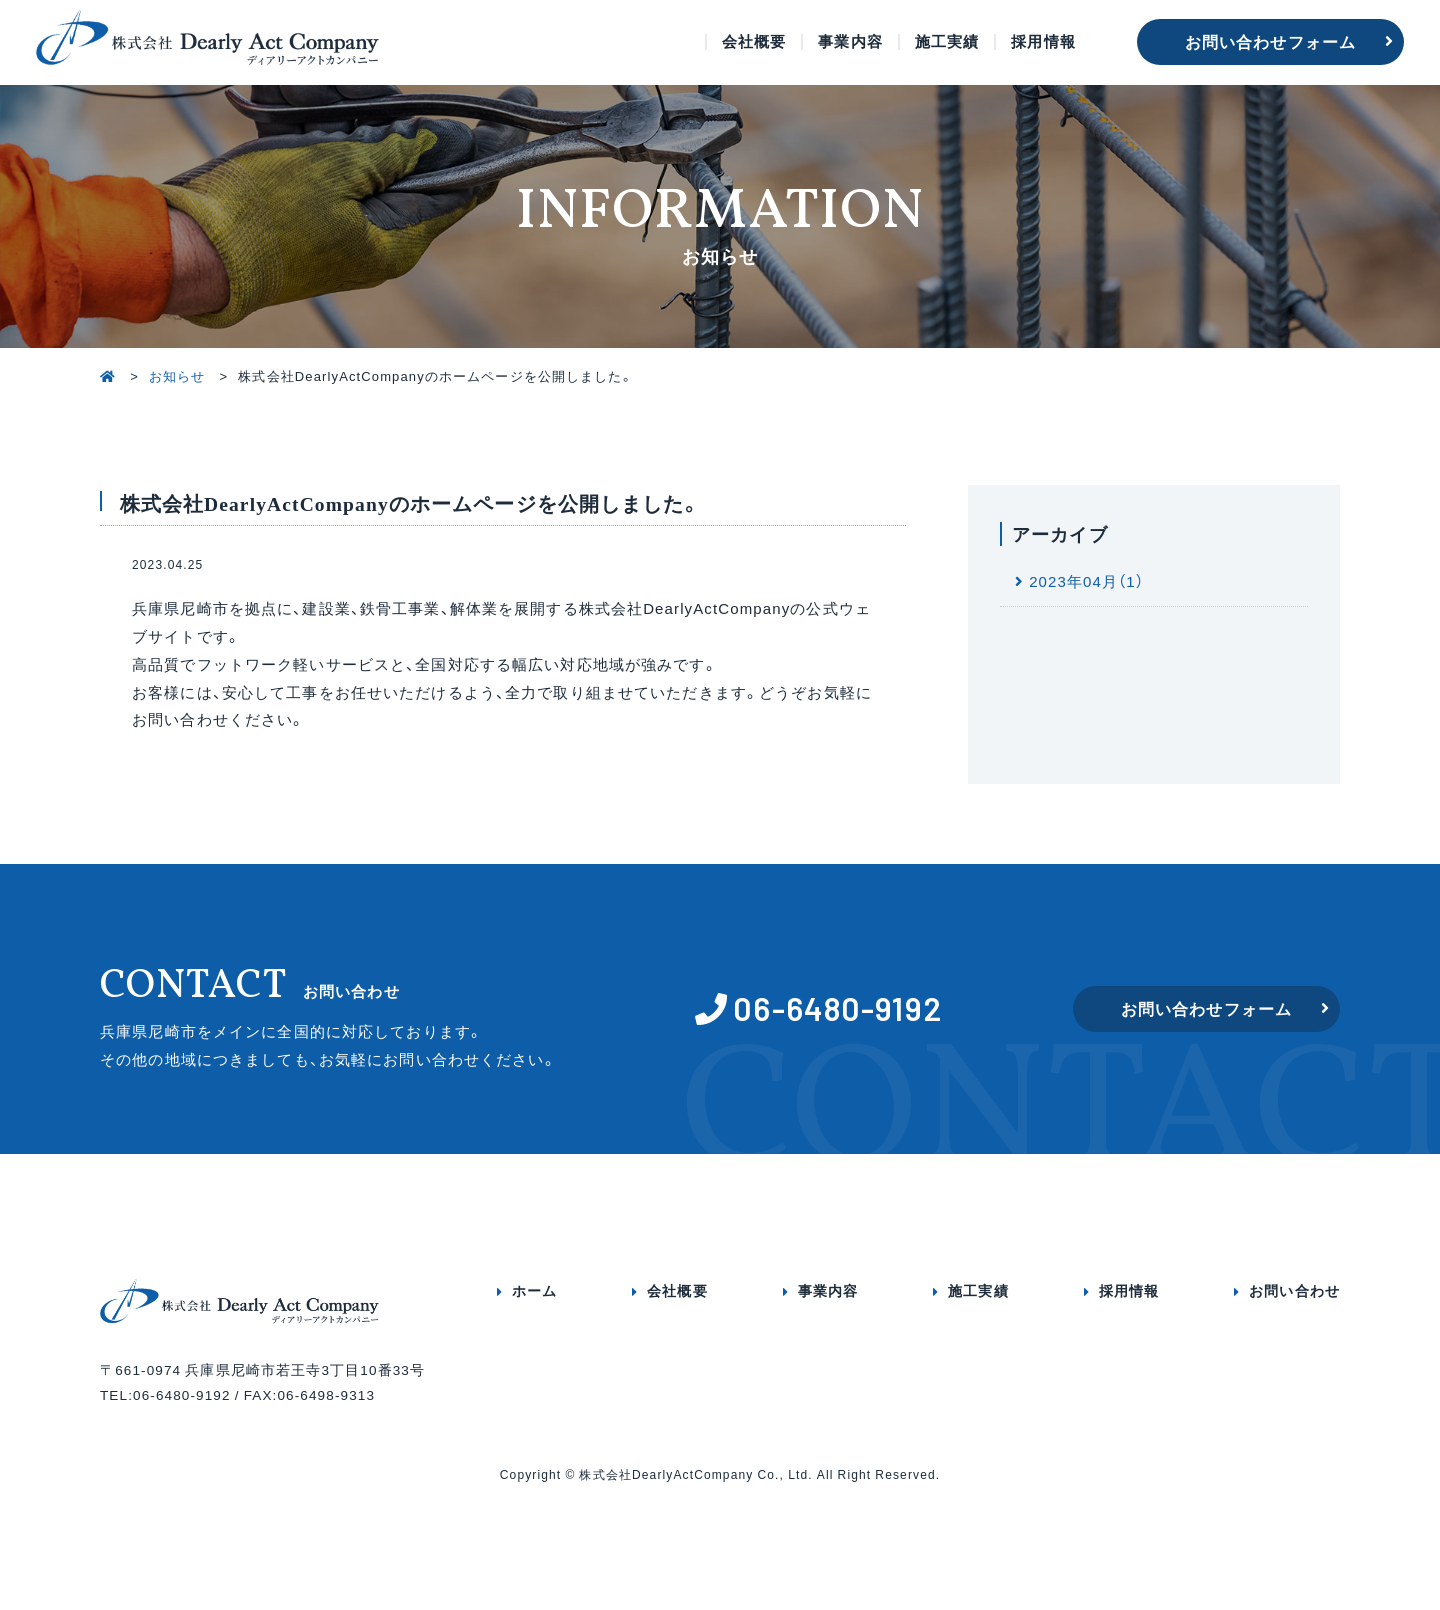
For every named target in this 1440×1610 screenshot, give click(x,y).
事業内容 (850, 41)
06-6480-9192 (838, 1008)
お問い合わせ (1294, 1290)
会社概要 (754, 41)
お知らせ (177, 375)
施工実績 (947, 41)
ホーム (534, 1290)
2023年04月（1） (1086, 581)
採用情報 (1043, 41)
